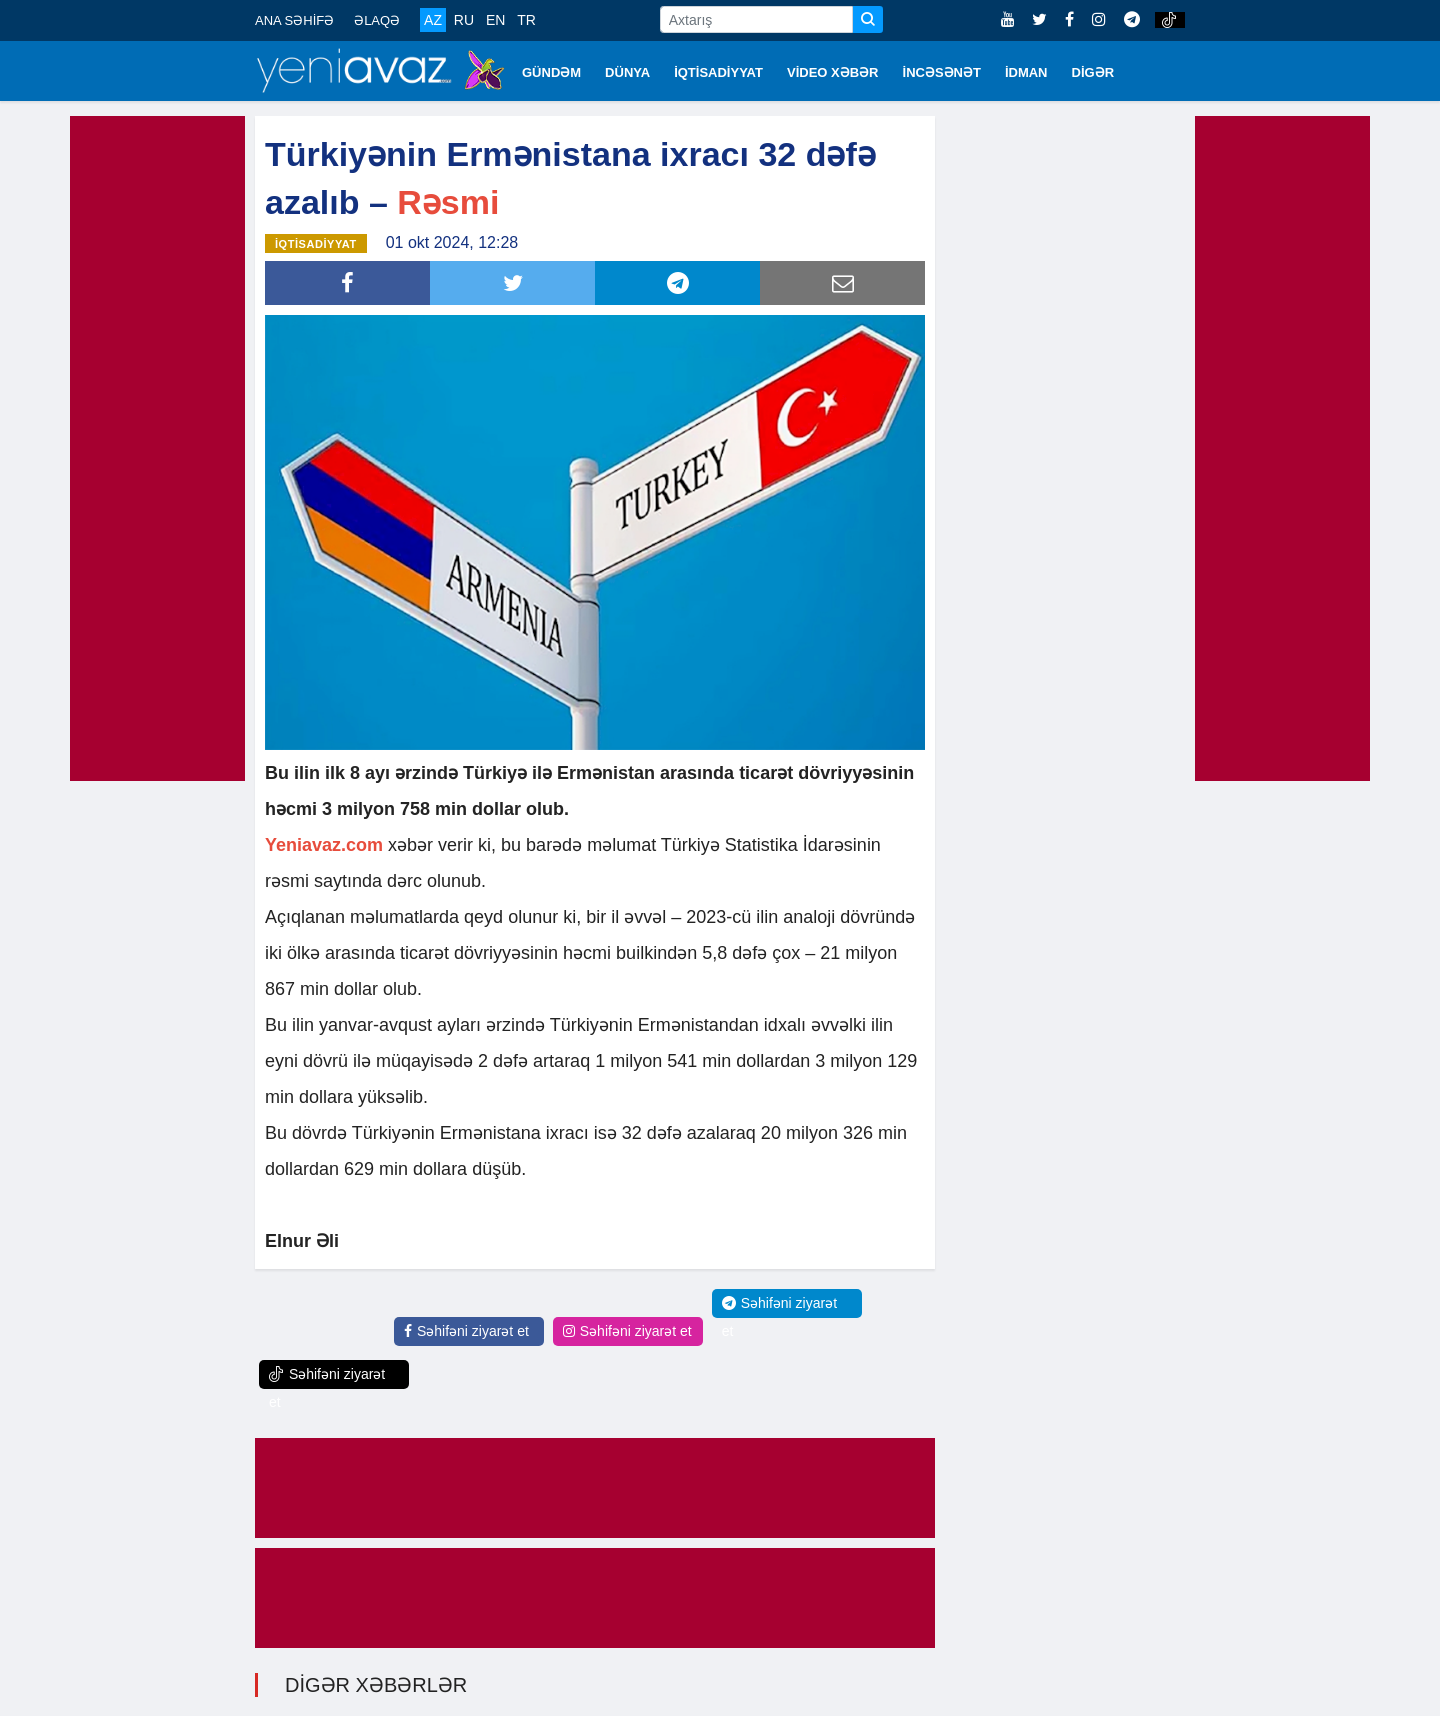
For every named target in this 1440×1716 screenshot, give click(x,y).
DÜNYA (627, 72)
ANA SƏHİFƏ (294, 20)
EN (495, 20)
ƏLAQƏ (377, 20)
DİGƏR (1093, 72)
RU (464, 20)
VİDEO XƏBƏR (833, 72)
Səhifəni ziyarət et (466, 1330)
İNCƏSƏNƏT (942, 72)
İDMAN (1026, 72)
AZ (433, 20)
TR (526, 20)
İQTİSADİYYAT (718, 72)
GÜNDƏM (551, 72)
